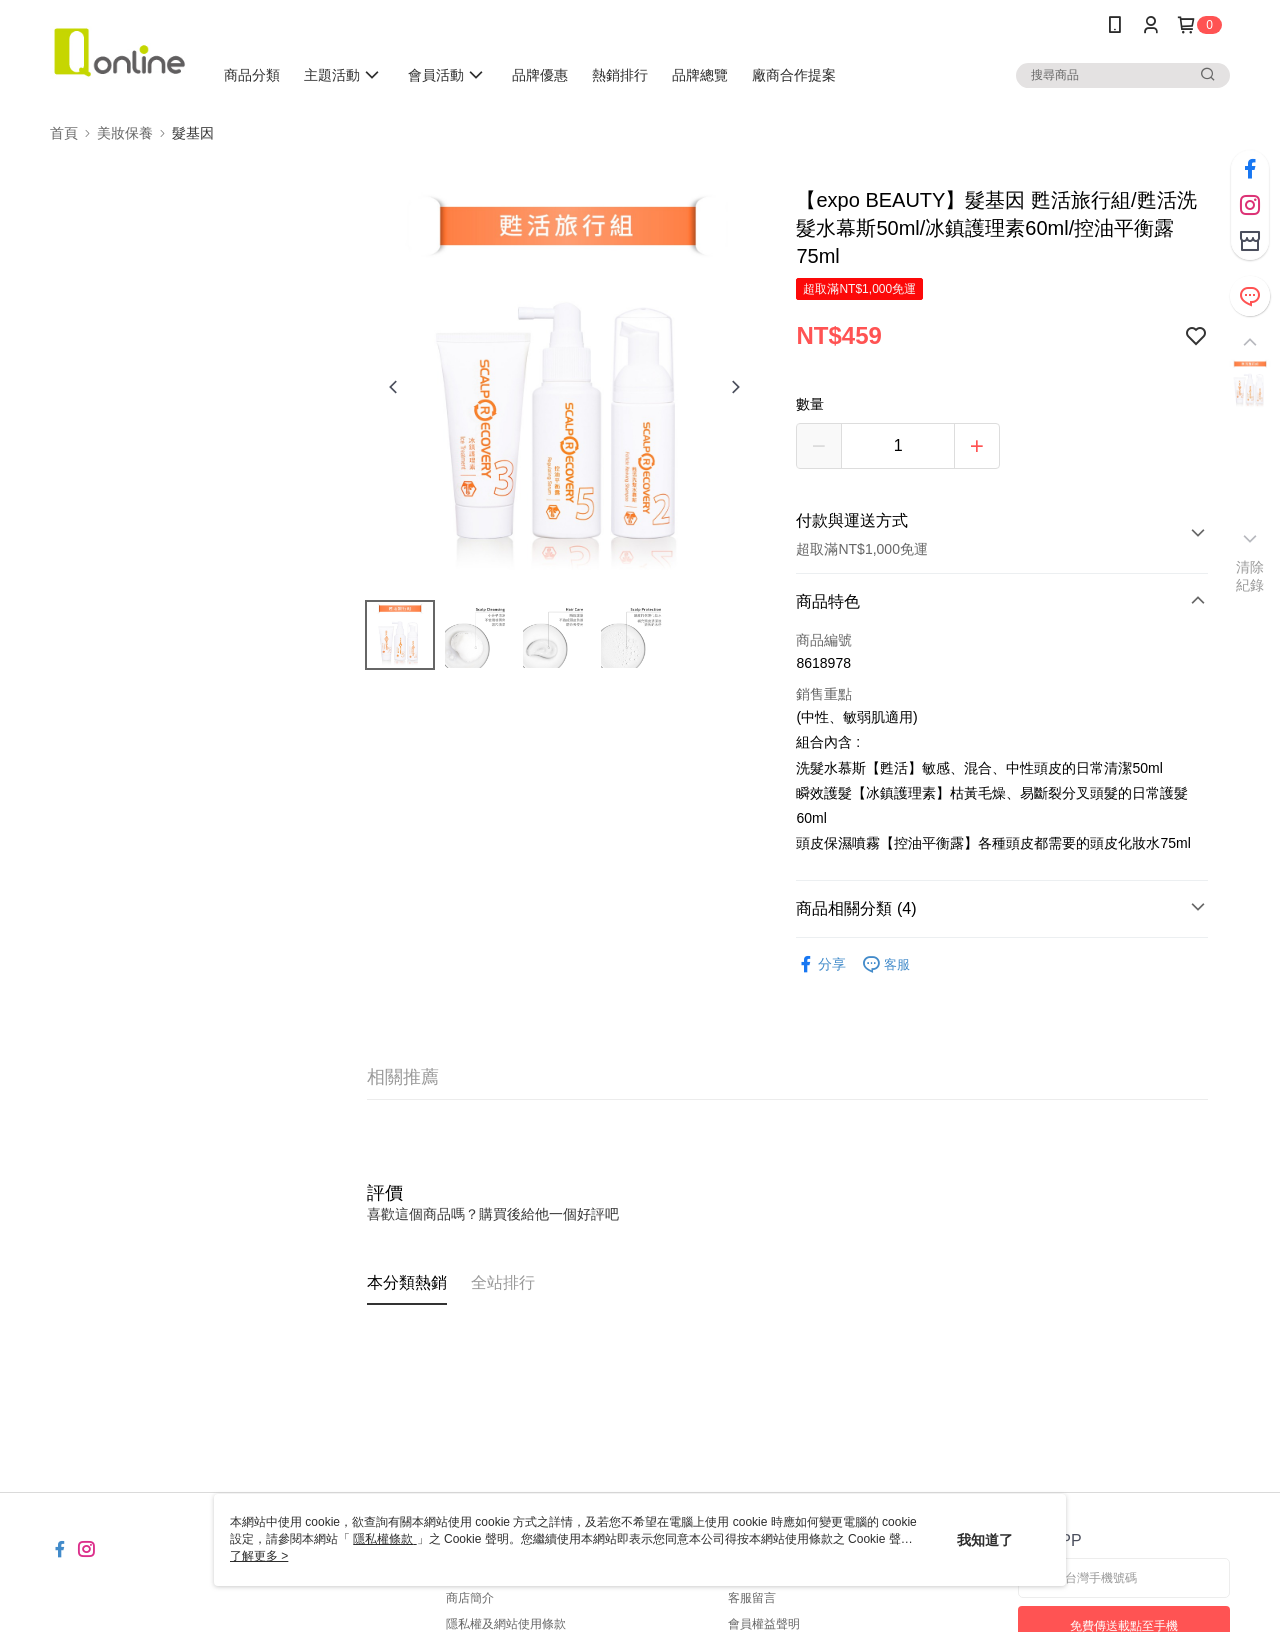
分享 (821, 964)
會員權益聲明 (764, 1624)
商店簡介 (470, 1598)
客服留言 (752, 1598)
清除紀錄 (1250, 576)
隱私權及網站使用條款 (506, 1624)
